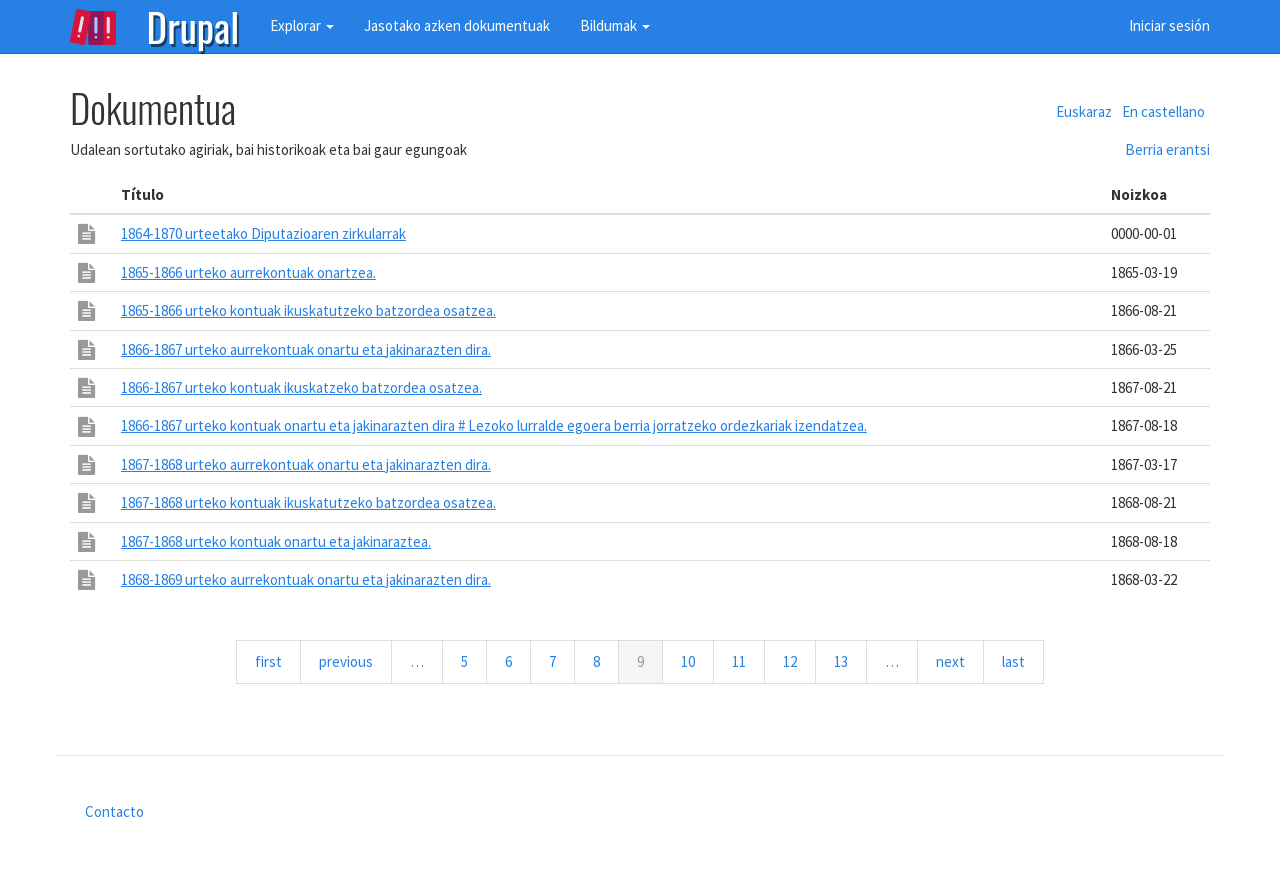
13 (850, 661)
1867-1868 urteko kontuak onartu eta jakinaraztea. (276, 541)
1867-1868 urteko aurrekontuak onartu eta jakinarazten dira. (306, 464)
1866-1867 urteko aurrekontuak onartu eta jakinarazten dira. (306, 349)
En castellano (1163, 111)
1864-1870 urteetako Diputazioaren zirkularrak (263, 233)
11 (748, 661)
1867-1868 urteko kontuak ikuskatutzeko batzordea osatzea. (308, 502)
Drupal (193, 25)
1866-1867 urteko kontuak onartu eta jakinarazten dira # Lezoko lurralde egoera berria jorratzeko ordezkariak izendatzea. (494, 425)
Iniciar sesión (1169, 25)
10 (697, 661)
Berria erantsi (1167, 149)
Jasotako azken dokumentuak (457, 25)
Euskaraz (1084, 111)
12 (799, 661)
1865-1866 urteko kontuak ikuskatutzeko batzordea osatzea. (308, 310)
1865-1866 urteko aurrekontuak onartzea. (248, 272)
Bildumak (615, 25)
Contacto (114, 811)
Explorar (302, 25)
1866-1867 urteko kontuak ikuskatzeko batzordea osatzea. (301, 387)
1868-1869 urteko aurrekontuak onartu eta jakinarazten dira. (306, 579)
